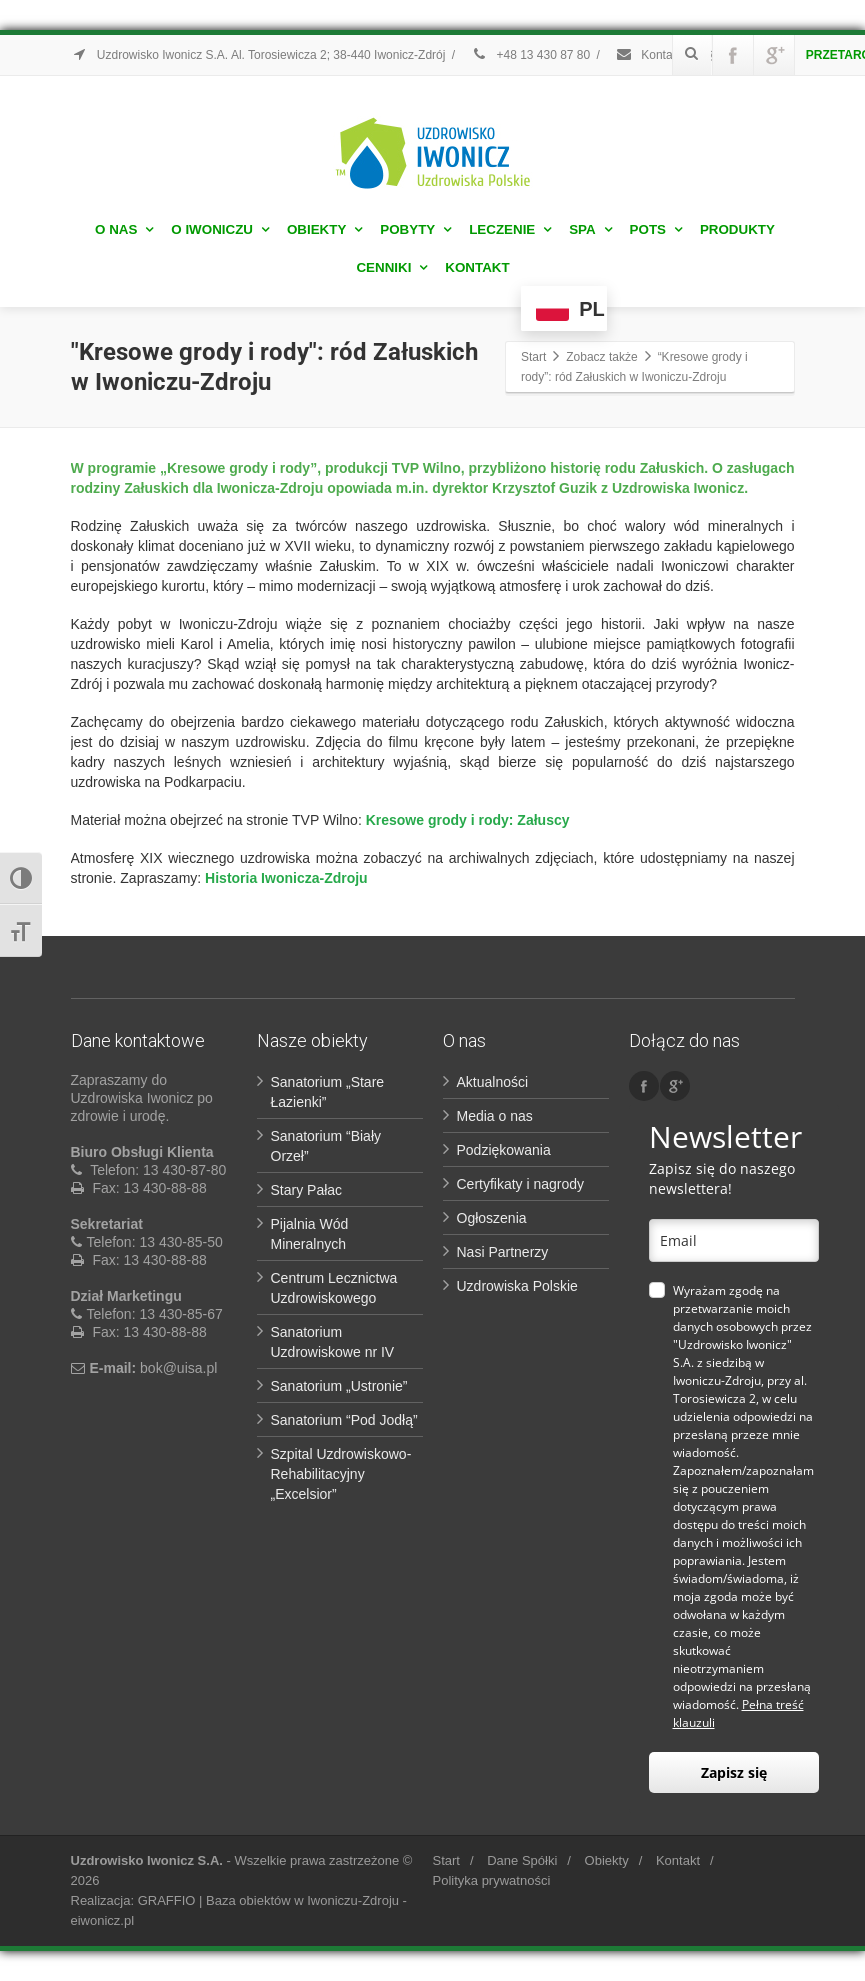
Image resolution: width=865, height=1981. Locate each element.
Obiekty (324, 229)
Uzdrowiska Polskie (517, 1286)
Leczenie (510, 229)
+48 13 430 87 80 (530, 55)
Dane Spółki (522, 1860)
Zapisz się (734, 1772)
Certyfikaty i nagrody (521, 1184)
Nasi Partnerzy (503, 1252)
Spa (590, 229)
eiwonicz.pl (103, 1920)
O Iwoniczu (220, 229)
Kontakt (477, 267)
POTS (656, 229)
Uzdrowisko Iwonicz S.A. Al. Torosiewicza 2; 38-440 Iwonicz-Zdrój (258, 55)
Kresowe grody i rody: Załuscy (466, 820)
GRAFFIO (167, 1900)
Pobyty (415, 229)
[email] (734, 1240)
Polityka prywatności (492, 1880)
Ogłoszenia (492, 1218)
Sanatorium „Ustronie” (339, 1386)
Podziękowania (504, 1150)
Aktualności (493, 1082)
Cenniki (391, 267)
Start (446, 1860)
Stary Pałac (307, 1190)
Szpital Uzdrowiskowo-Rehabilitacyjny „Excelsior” (341, 1474)
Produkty (737, 229)
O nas (124, 229)
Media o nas (495, 1116)
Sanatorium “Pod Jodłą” (344, 1420)
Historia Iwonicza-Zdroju (286, 878)
